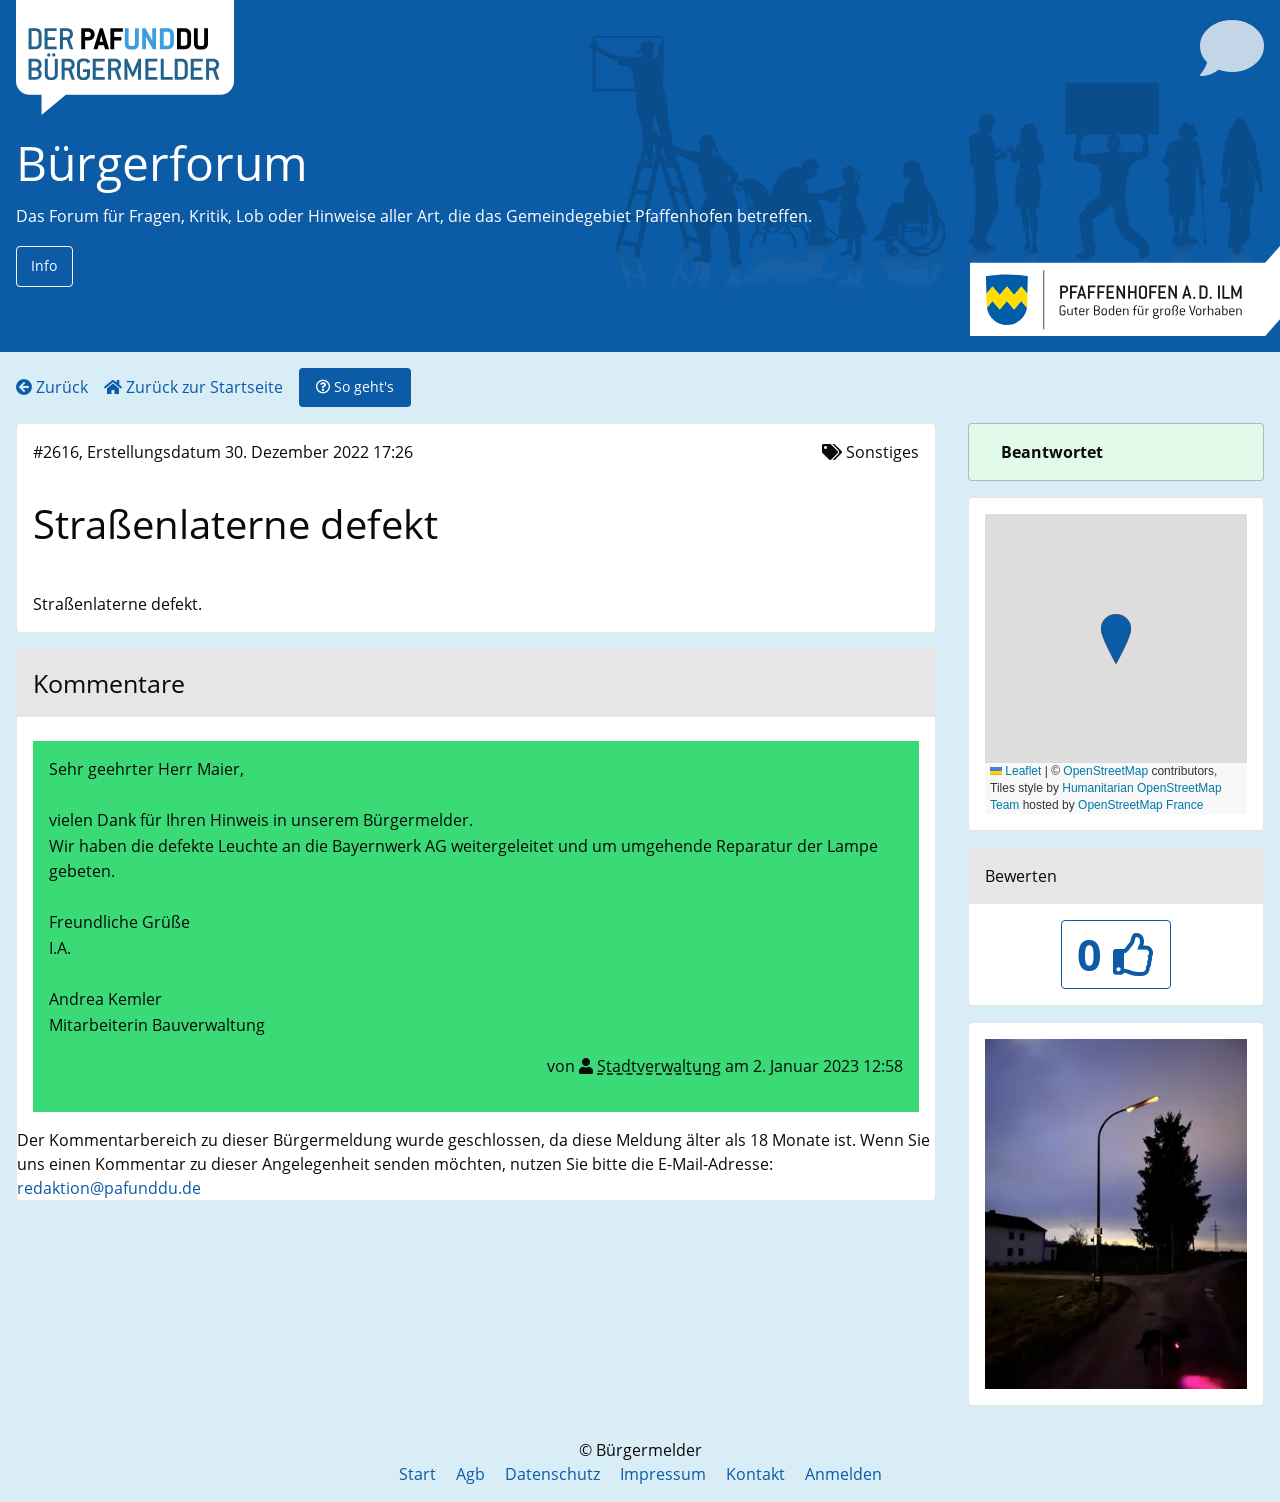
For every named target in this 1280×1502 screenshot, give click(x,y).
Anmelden (843, 1474)
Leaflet (1015, 771)
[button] (1116, 641)
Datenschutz (552, 1474)
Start (417, 1474)
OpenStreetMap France (1140, 805)
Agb (470, 1474)
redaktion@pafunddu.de (109, 1188)
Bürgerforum (162, 162)
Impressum (663, 1474)
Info (44, 265)
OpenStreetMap (1105, 771)
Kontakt (755, 1474)
